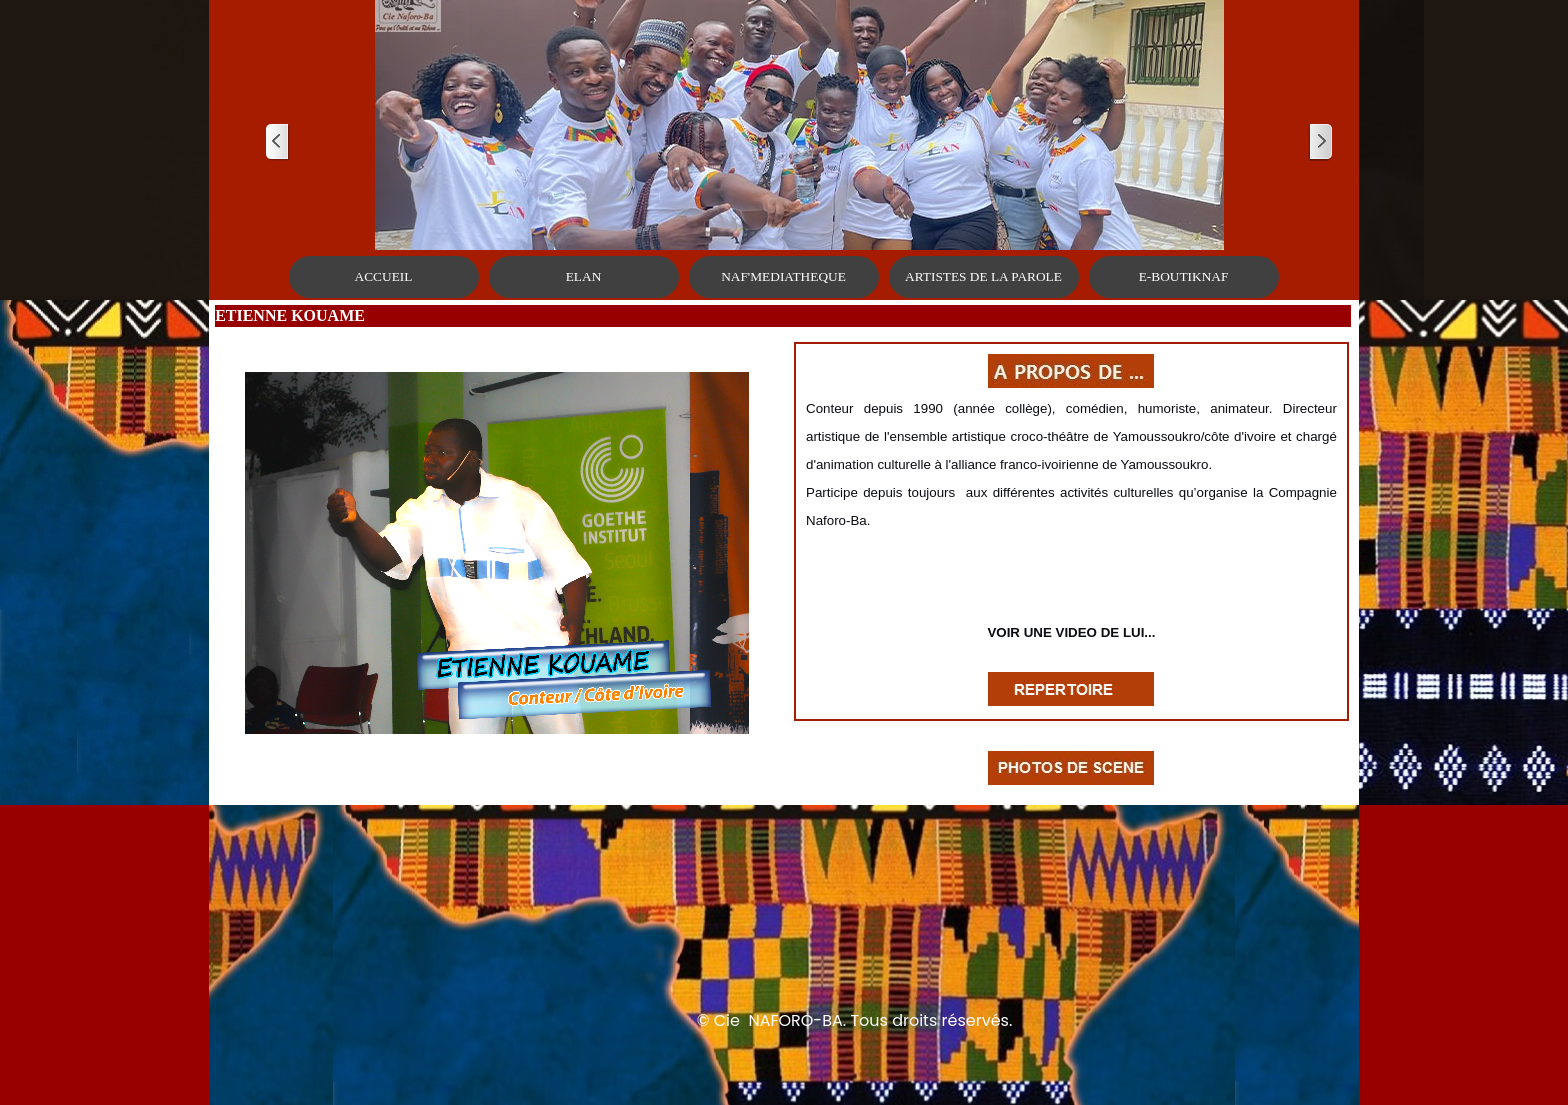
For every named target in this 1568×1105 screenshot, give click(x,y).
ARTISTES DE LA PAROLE (983, 276)
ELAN (584, 276)
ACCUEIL (384, 276)
